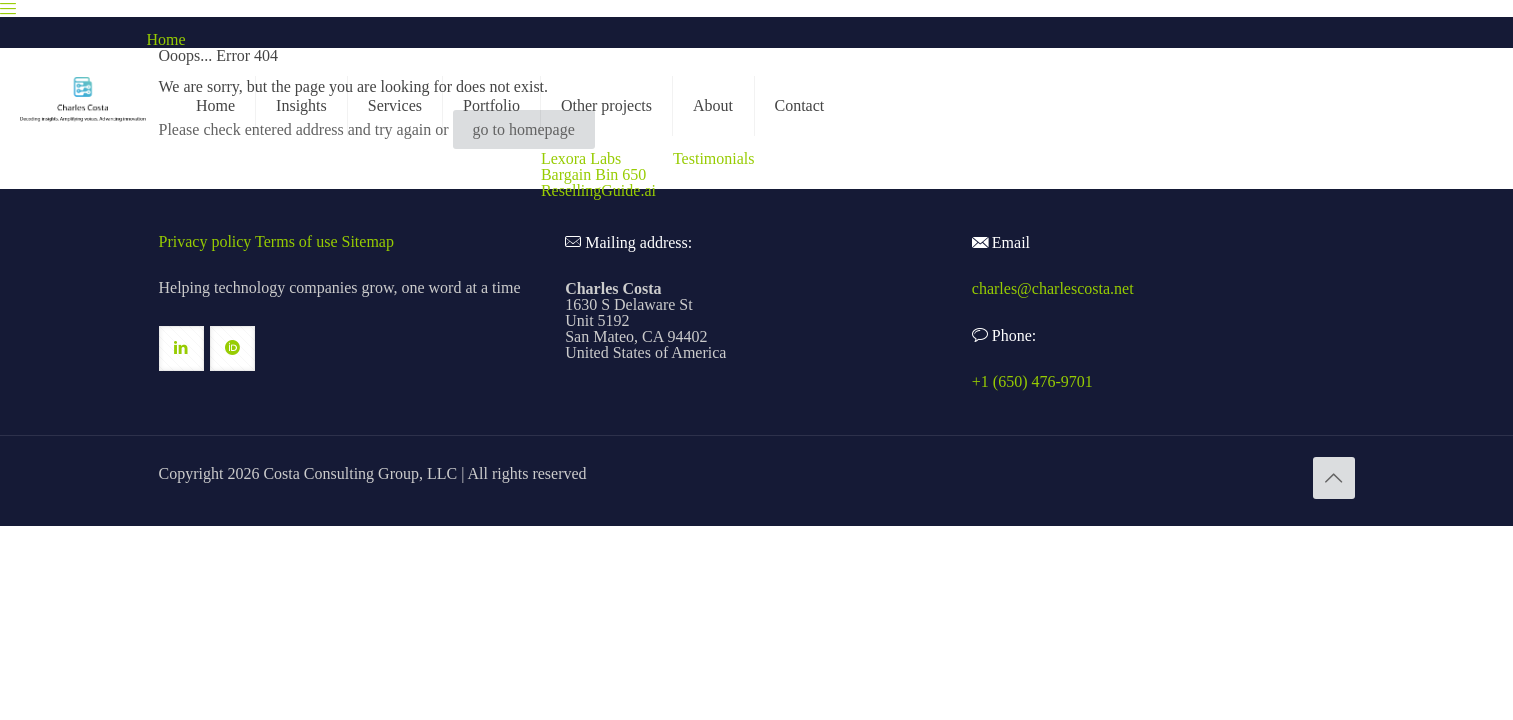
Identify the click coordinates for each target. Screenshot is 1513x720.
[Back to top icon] (1334, 478)
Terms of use (296, 241)
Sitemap (368, 241)
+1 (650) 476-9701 (1032, 381)
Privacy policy (205, 241)
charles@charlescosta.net (1053, 288)
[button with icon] (181, 348)
